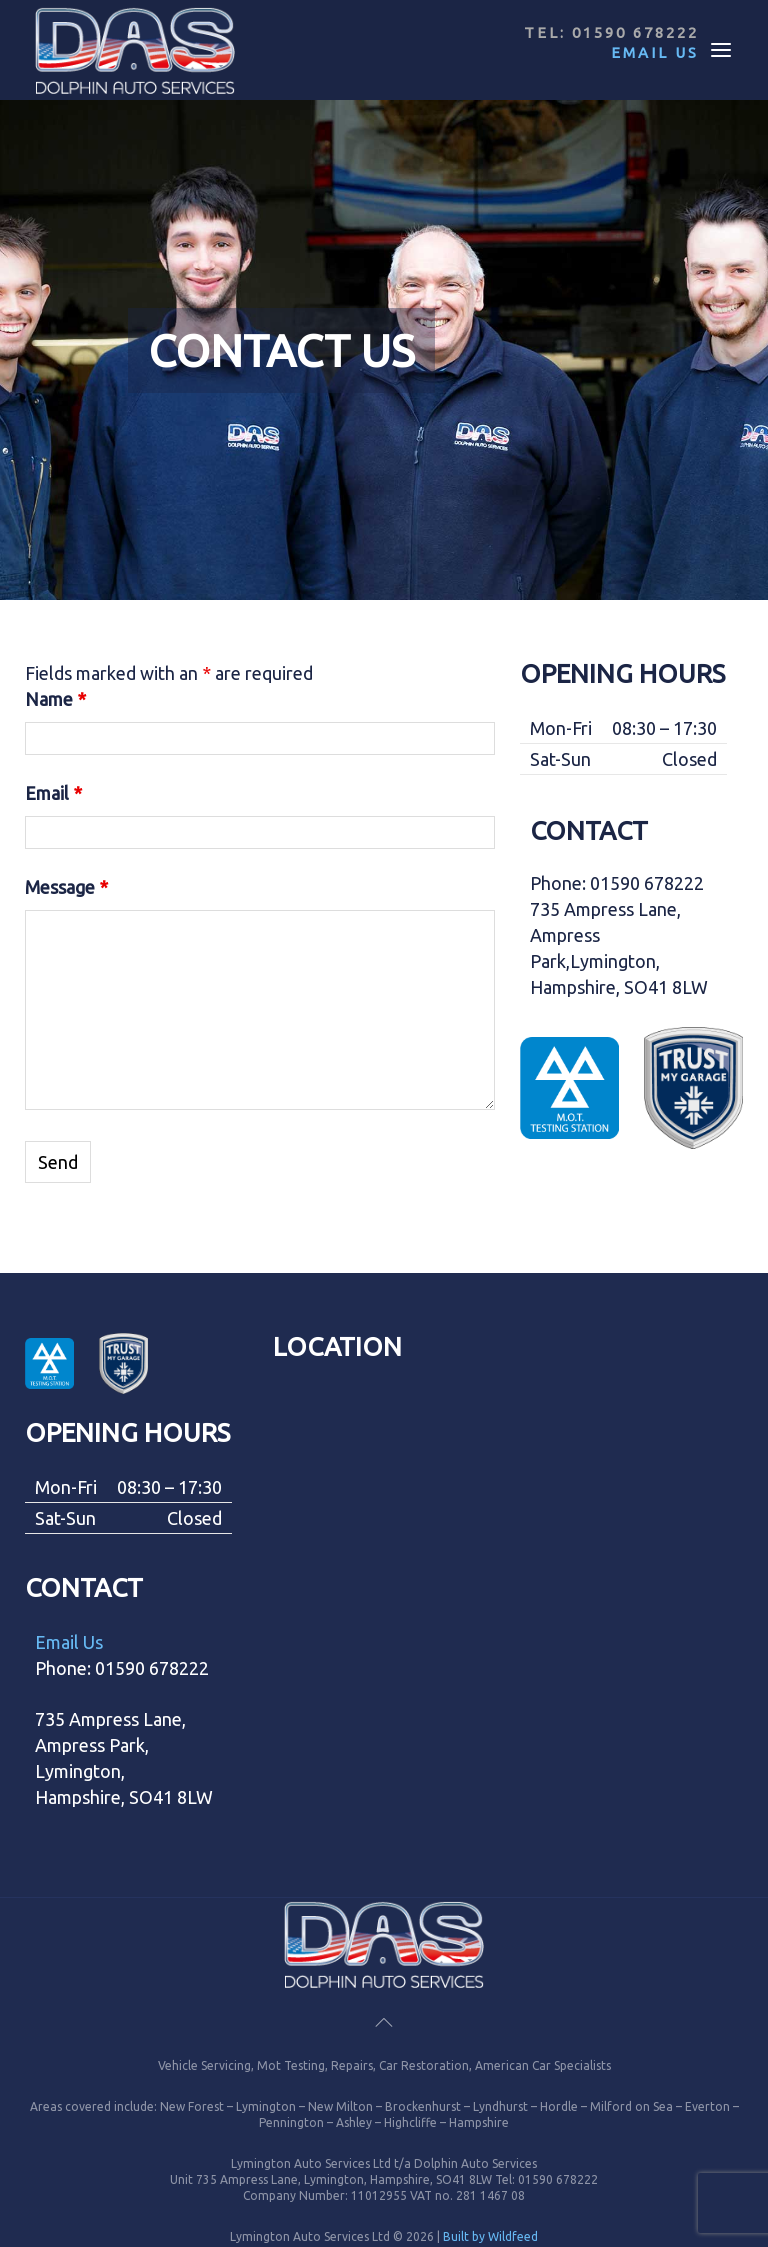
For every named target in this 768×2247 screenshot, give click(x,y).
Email (53, 793)
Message (66, 887)
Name (55, 699)
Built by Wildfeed (490, 2236)
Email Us (655, 52)
